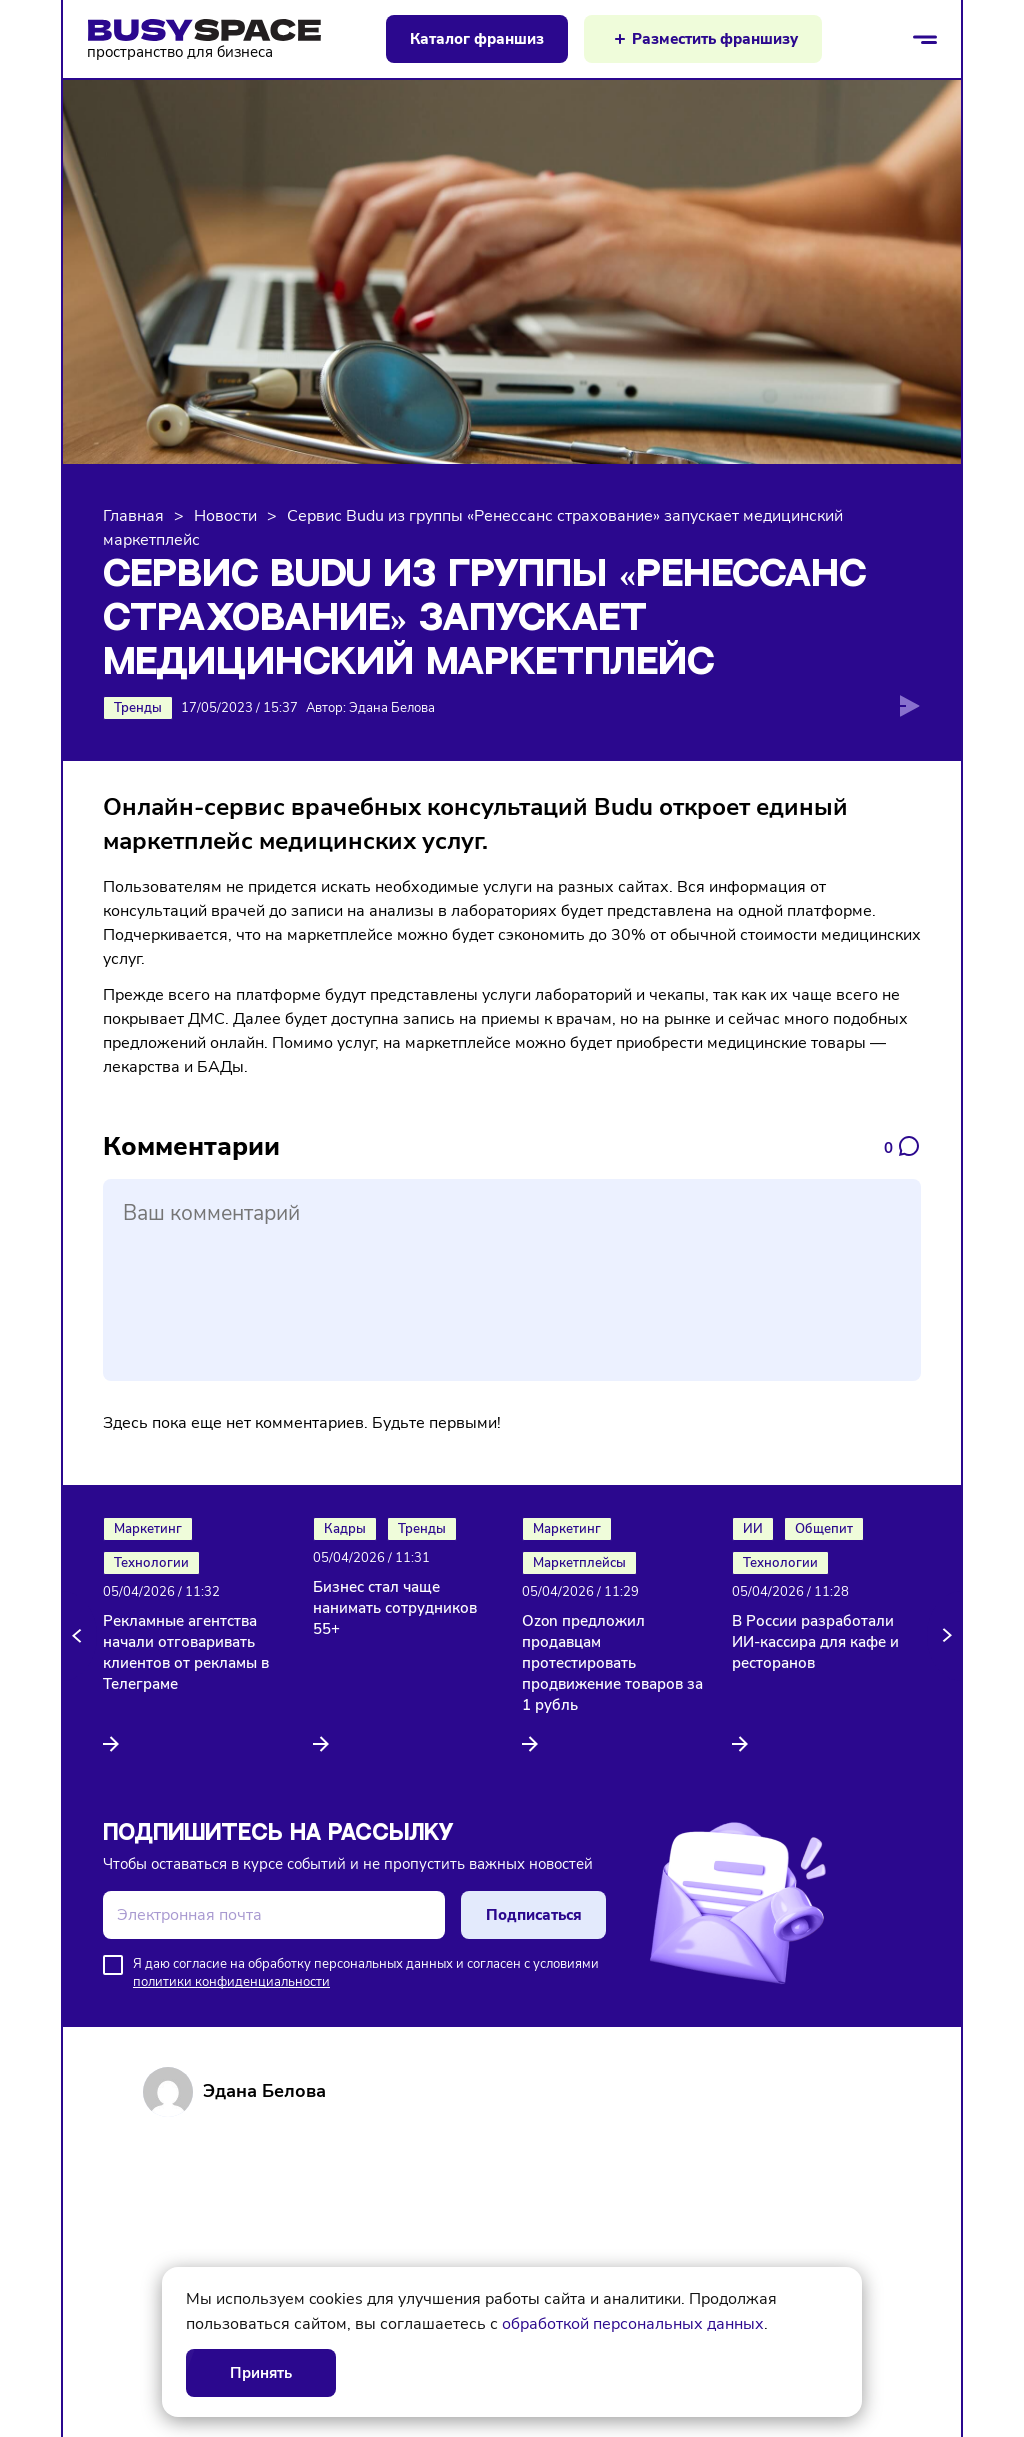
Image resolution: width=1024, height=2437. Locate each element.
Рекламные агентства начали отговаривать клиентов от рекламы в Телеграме (186, 1652)
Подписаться (534, 1915)
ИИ (753, 1529)
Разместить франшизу (715, 39)
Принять (261, 2373)
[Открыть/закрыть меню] (925, 39)
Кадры (345, 1529)
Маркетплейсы (579, 1563)
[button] (80, 1636)
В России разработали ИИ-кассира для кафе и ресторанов (815, 1642)
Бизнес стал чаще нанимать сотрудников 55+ (395, 1608)
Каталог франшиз (477, 39)
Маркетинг (148, 1529)
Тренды (138, 708)
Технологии (151, 1563)
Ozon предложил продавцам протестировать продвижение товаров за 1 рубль (612, 1663)
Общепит (824, 1529)
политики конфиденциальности (231, 1982)
